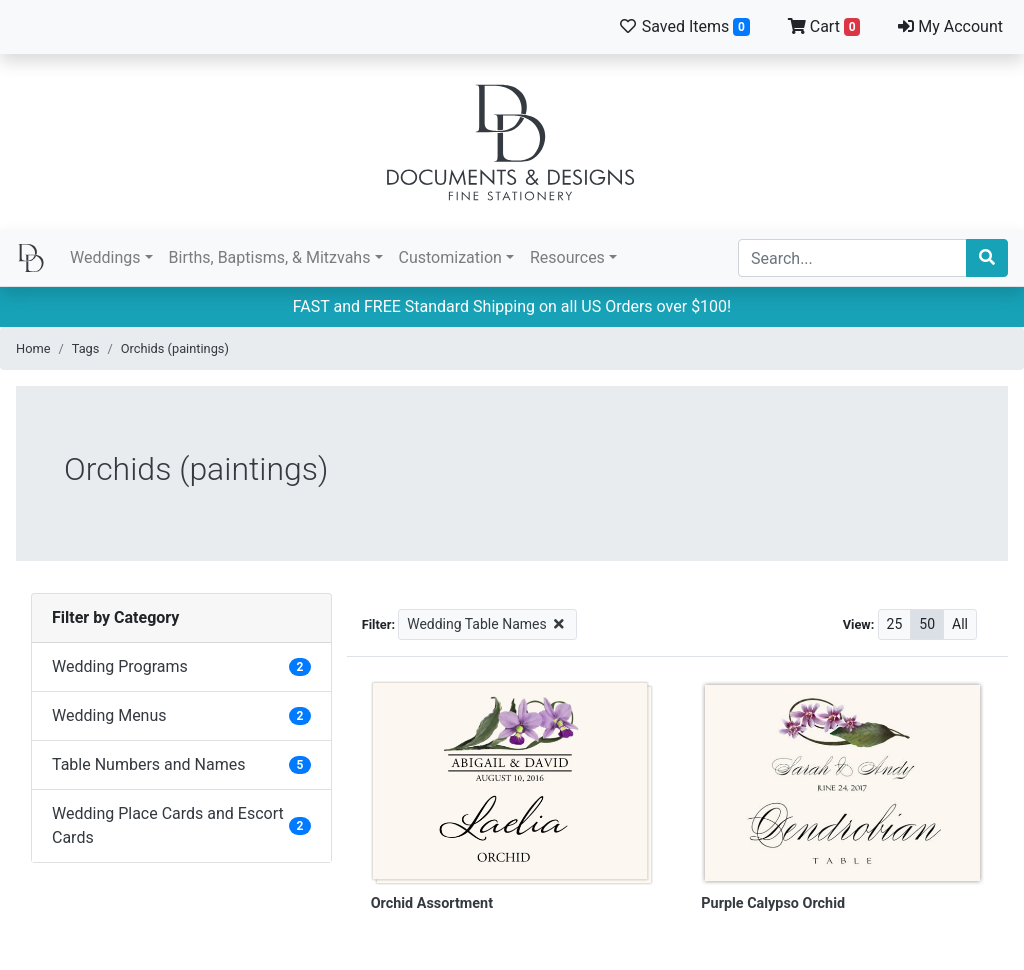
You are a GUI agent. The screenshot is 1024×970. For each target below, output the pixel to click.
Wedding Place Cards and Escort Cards (168, 825)
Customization (450, 257)
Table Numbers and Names (149, 764)
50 (927, 624)
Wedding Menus (109, 715)
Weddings (105, 257)
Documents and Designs (512, 142)
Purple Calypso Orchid (773, 903)
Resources (567, 257)
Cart (824, 26)
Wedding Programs (120, 666)
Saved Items (684, 26)
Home (33, 348)
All (960, 624)
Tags (86, 348)
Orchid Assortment (432, 903)
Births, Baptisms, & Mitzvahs (270, 257)
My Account (950, 26)
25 (895, 624)
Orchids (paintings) (175, 348)
